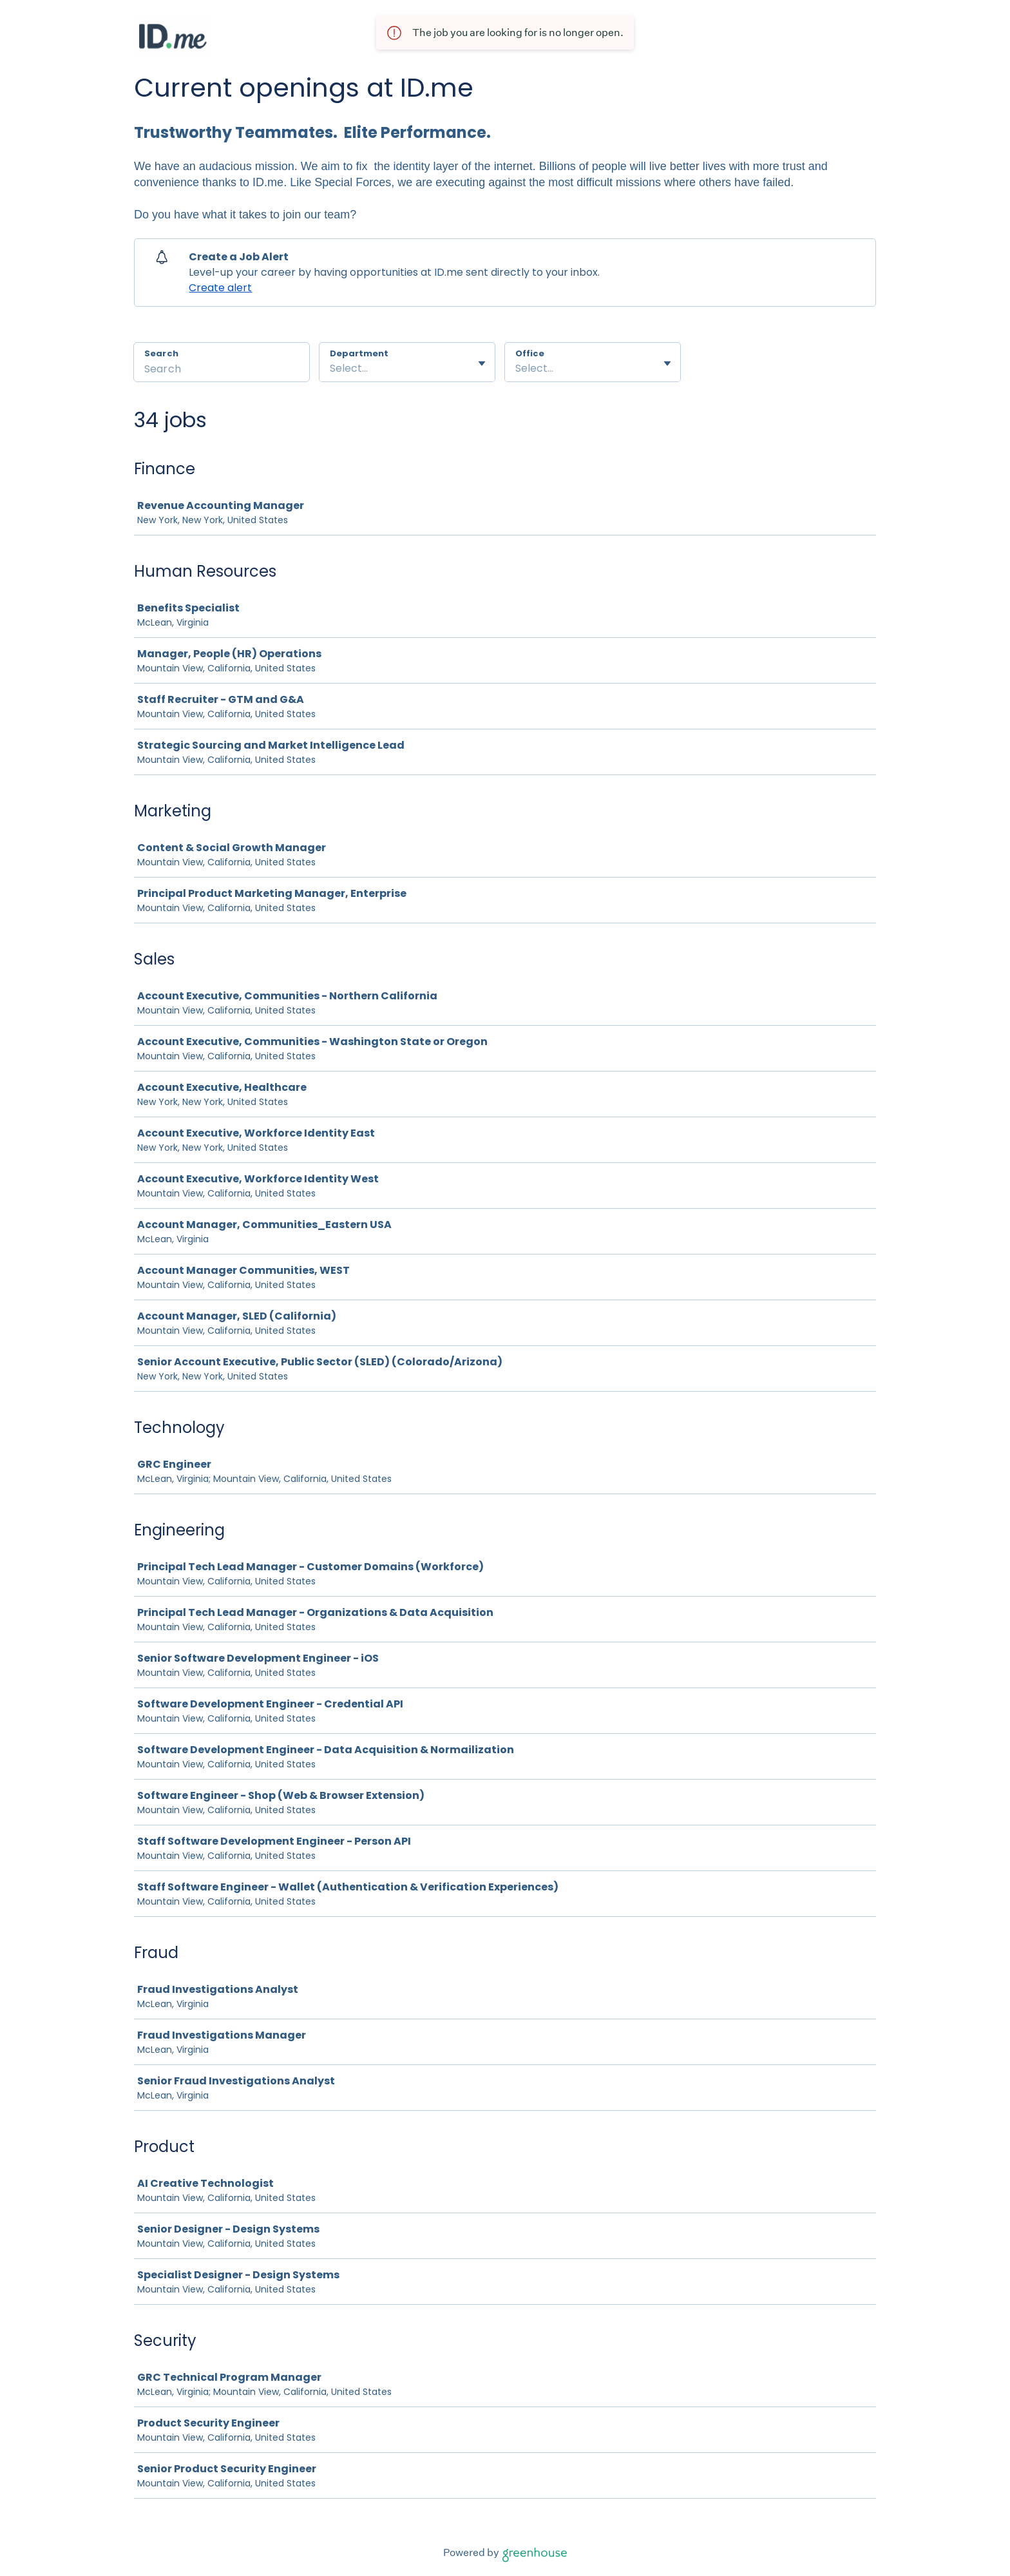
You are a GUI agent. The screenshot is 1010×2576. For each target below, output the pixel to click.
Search (161, 353)
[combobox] (331, 368)
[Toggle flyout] (482, 363)
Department (359, 354)
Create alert (220, 287)
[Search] (221, 370)
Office (529, 354)
